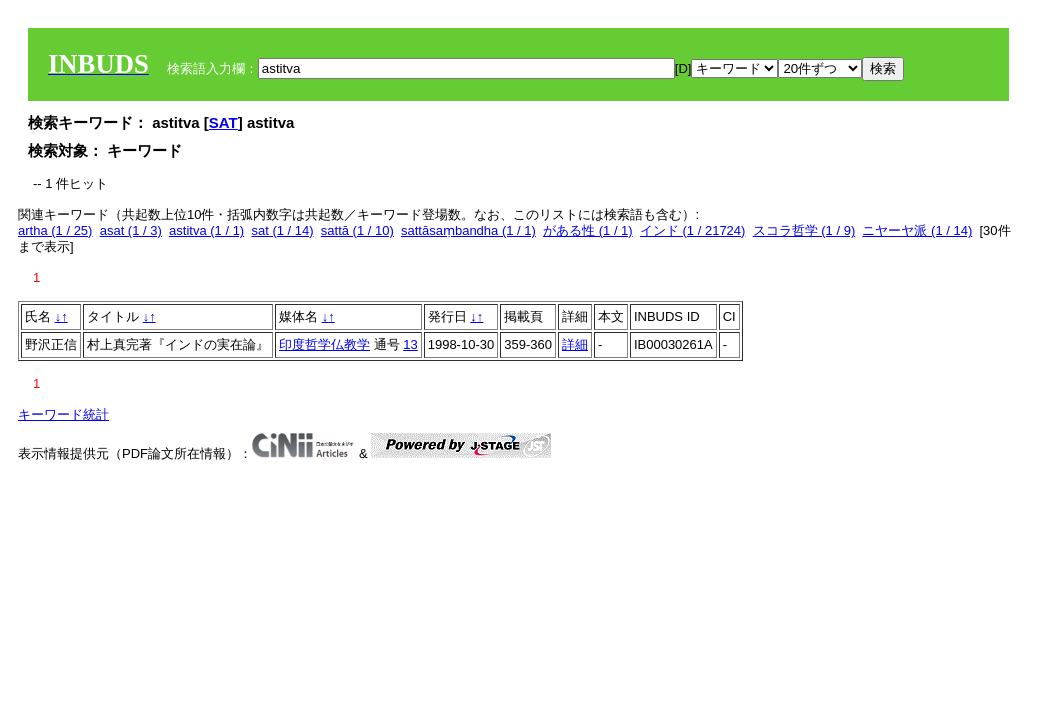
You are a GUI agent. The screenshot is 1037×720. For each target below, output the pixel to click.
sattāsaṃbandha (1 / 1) (468, 230)
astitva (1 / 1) (206, 230)
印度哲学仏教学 (324, 344)
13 (410, 344)
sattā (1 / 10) (357, 230)
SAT (223, 122)
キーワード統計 (63, 414)
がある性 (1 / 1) (588, 230)
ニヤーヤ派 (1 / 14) (917, 230)
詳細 (575, 344)
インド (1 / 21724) (693, 230)
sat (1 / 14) (282, 230)
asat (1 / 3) (131, 230)
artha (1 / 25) (55, 230)
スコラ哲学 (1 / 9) (804, 230)
